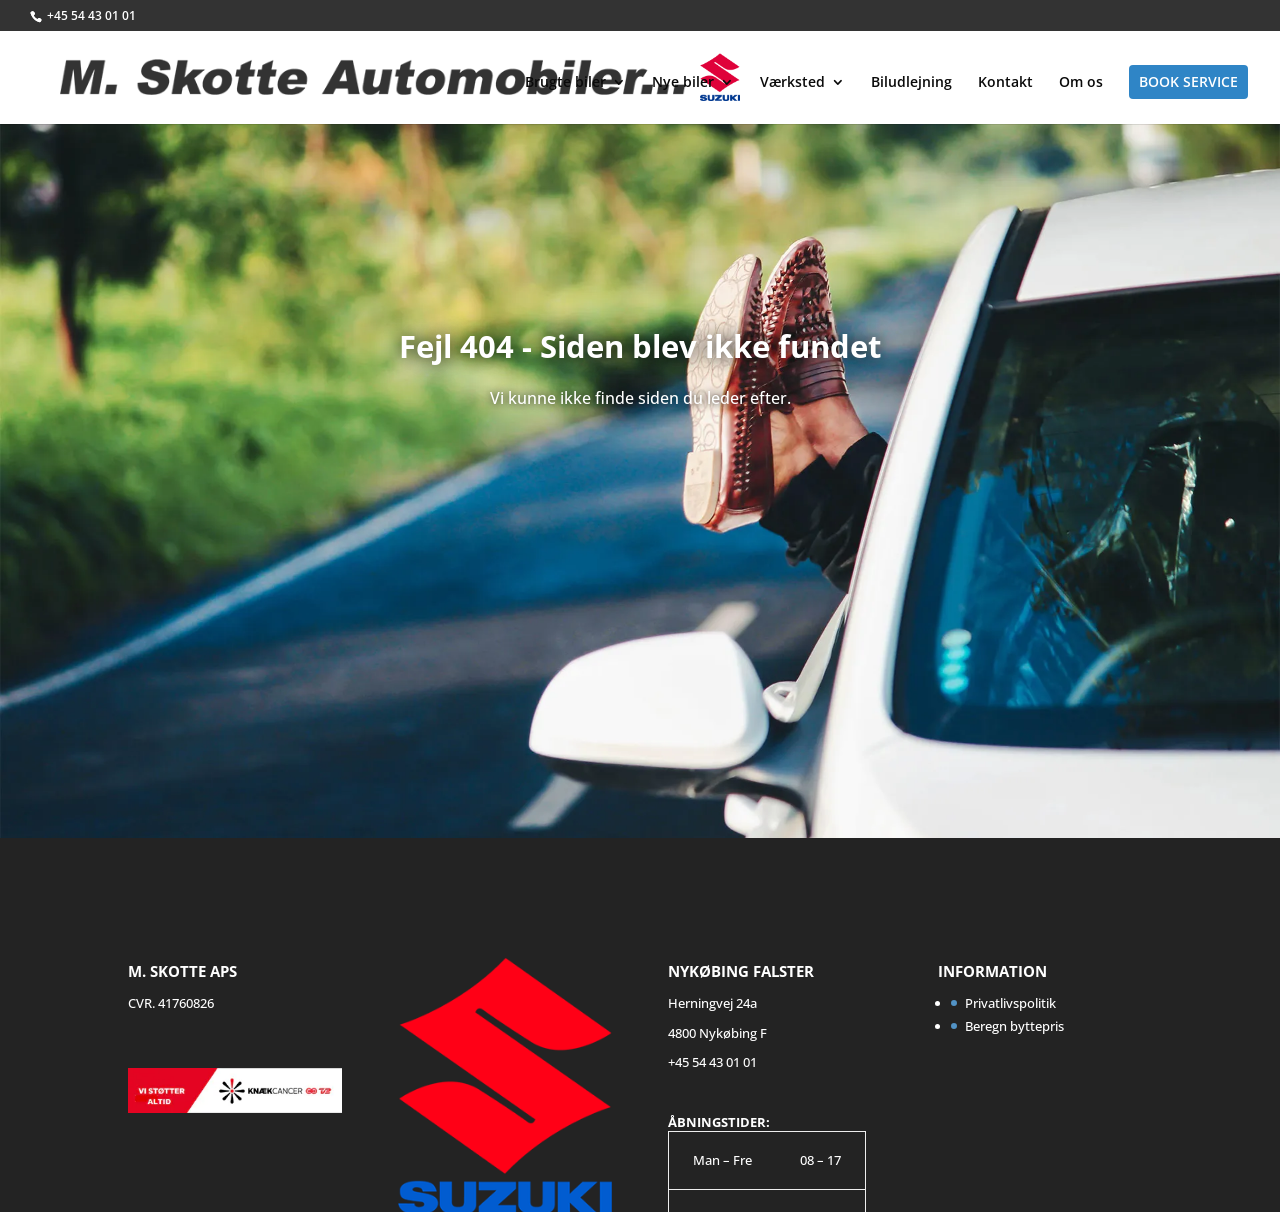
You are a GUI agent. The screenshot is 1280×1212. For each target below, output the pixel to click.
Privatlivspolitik (1010, 1003)
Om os (1081, 83)
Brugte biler (565, 83)
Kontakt (1005, 83)
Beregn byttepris (1014, 1026)
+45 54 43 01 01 (91, 15)
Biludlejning (911, 83)
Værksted (792, 83)
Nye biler (683, 83)
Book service (1188, 81)
